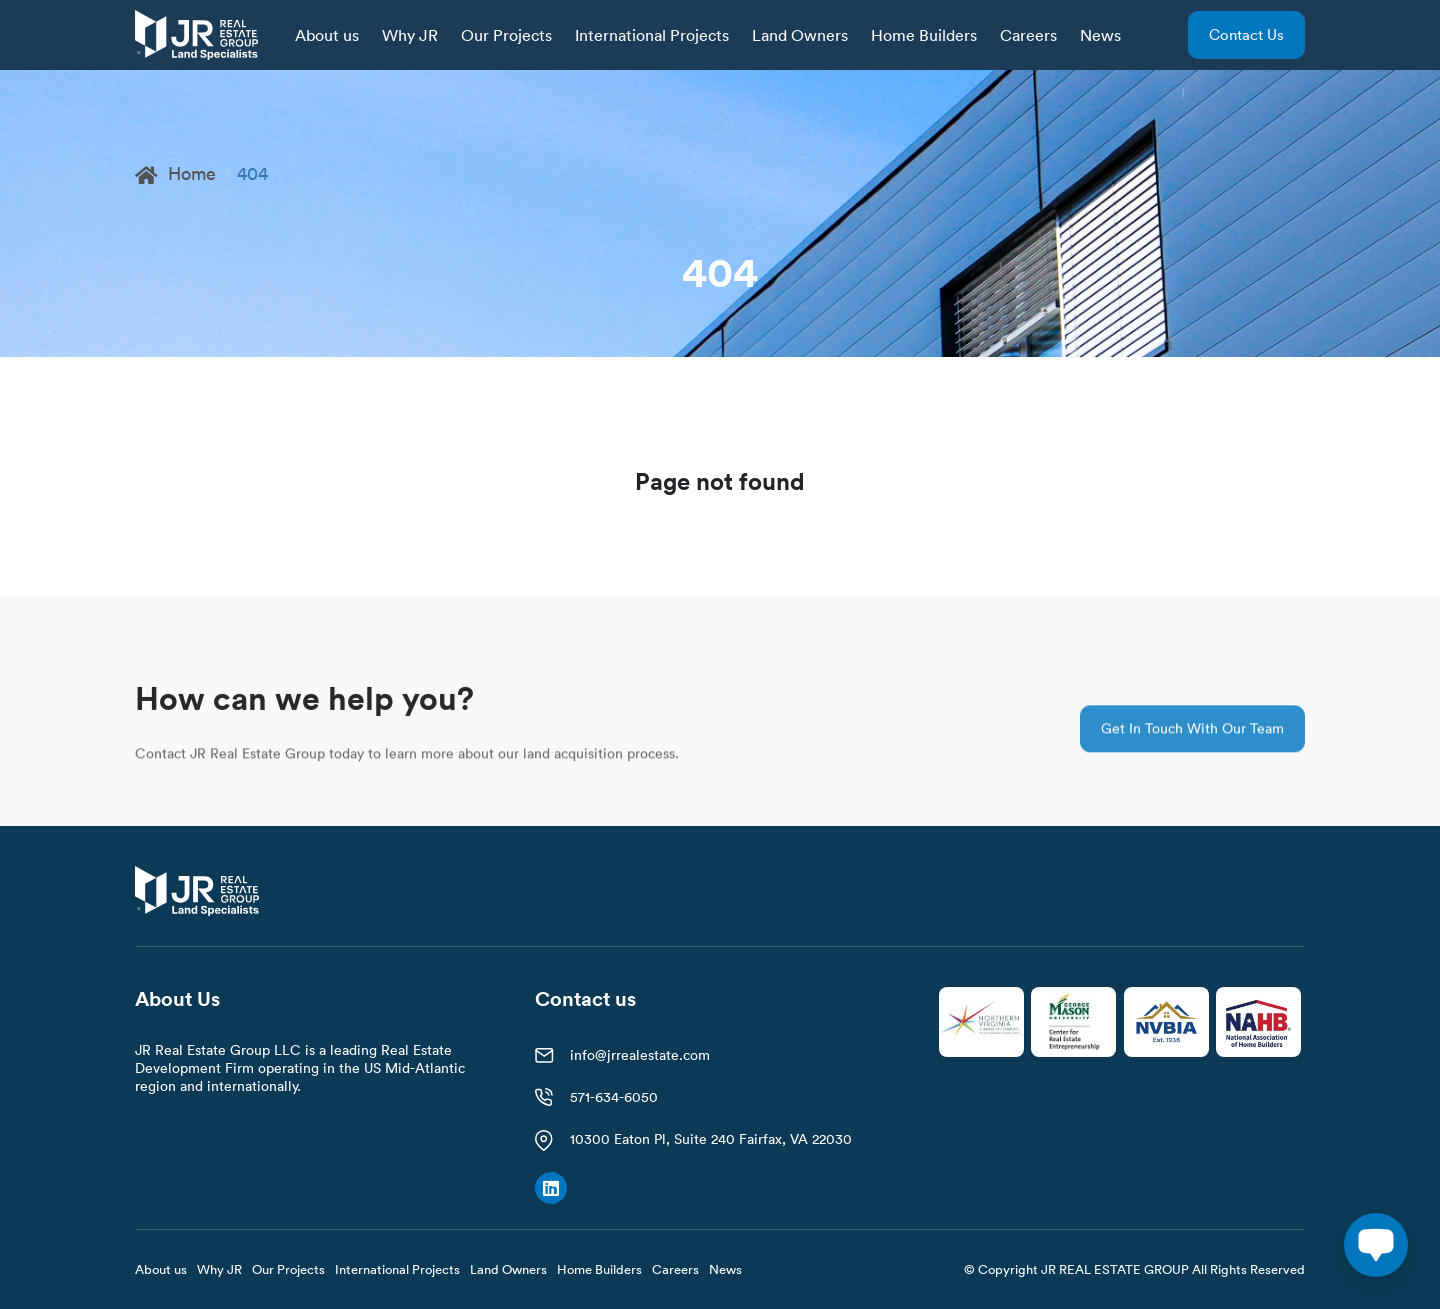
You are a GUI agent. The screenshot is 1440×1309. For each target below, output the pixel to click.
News (1100, 35)
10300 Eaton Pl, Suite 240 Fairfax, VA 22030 (711, 1139)
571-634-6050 (614, 1097)
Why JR (410, 35)
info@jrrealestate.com (640, 1055)
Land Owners (800, 35)
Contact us (1246, 34)
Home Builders (924, 35)
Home (175, 173)
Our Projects (506, 35)
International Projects (652, 35)
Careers (1028, 35)
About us (327, 35)
